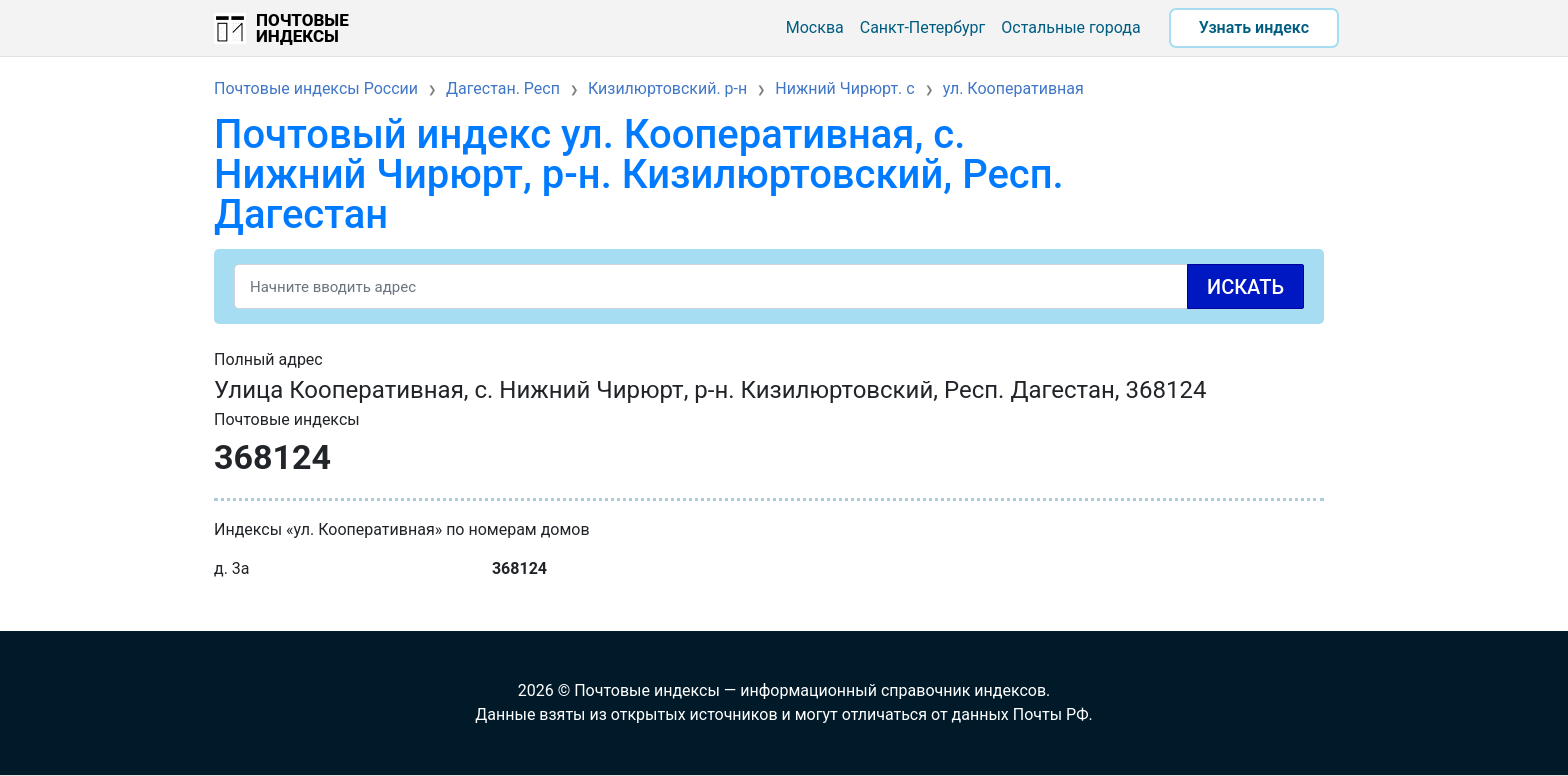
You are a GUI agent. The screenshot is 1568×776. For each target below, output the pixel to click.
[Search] (769, 286)
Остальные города (1070, 27)
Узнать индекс (1254, 27)
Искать (1245, 287)
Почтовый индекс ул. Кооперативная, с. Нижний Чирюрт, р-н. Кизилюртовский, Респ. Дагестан (639, 174)
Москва (815, 27)
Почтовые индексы (302, 28)
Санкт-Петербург (923, 27)
